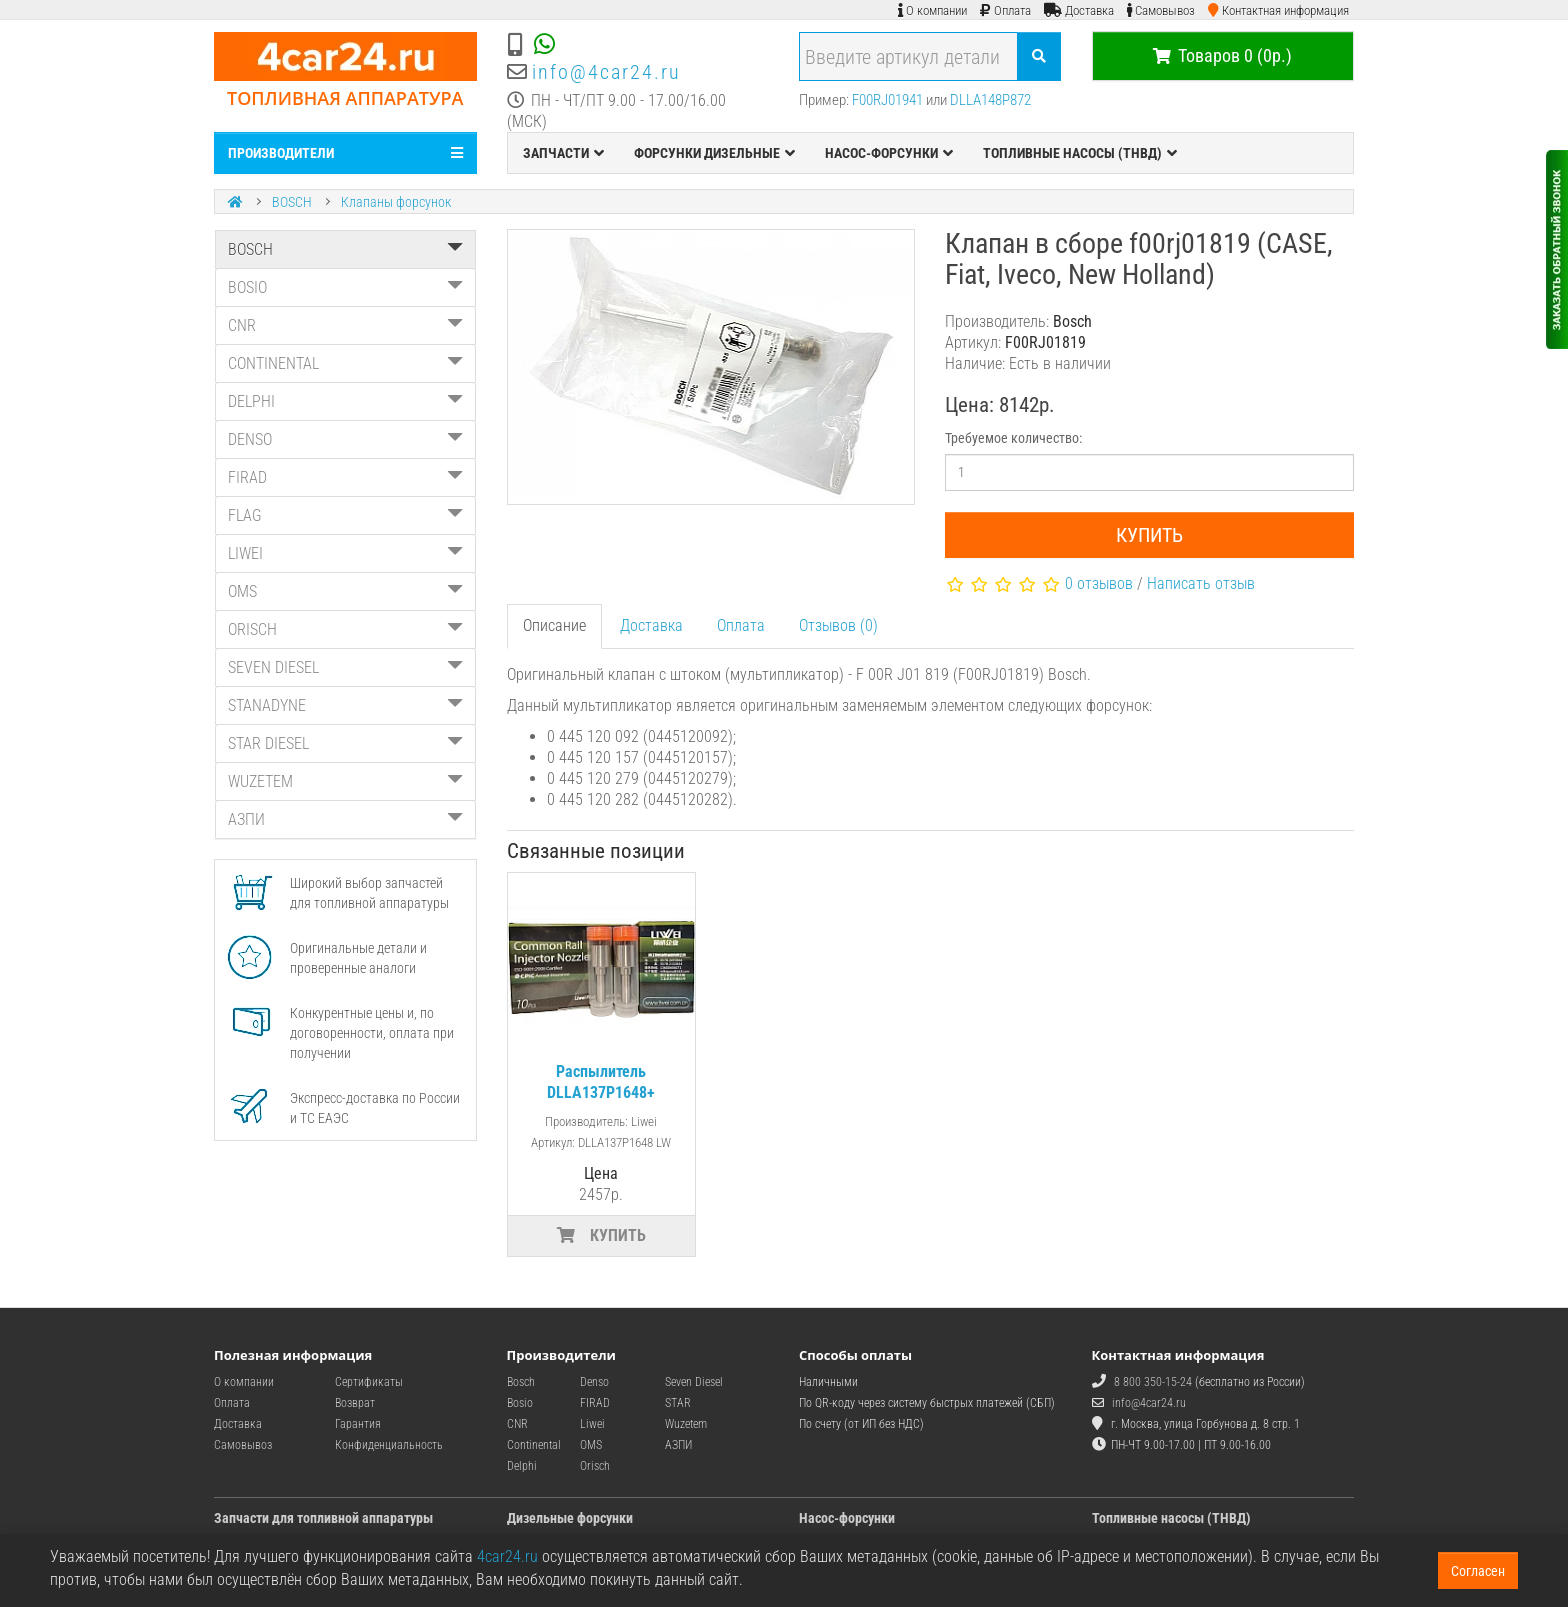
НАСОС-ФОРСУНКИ (889, 153)
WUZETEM (345, 781)
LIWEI (345, 553)
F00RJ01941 (887, 100)
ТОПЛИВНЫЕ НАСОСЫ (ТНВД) (1080, 153)
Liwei (592, 1424)
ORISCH (345, 629)
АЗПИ (345, 819)
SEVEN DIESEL (345, 667)
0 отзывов (1099, 583)
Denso (594, 1382)
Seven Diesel (694, 1382)
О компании (244, 1382)
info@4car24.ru (606, 72)
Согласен (1478, 1571)
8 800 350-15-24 (1153, 1382)
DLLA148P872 (990, 100)
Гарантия (358, 1424)
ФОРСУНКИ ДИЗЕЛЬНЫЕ (714, 153)
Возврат (355, 1403)
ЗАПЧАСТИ (563, 153)
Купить (1149, 535)
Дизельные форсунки (570, 1518)
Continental (534, 1445)
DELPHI (345, 401)
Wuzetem (686, 1424)
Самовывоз (243, 1445)
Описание (554, 625)
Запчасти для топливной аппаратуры (323, 1518)
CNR (345, 325)
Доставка (651, 625)
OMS (345, 591)
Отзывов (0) (838, 625)
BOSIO (345, 287)
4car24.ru (507, 1556)
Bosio (520, 1403)
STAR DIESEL (345, 743)
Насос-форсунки (847, 1518)
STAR (678, 1403)
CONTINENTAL (345, 363)
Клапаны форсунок (396, 202)
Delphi (522, 1466)
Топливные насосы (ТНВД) (1171, 1518)
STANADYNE (345, 705)
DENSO (345, 439)
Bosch (521, 1382)
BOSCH (292, 202)
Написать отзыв (1201, 583)
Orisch (595, 1466)
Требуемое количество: (1013, 438)
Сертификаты (369, 1382)
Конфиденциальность (389, 1445)
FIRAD (345, 477)
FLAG (345, 515)
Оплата (741, 625)
